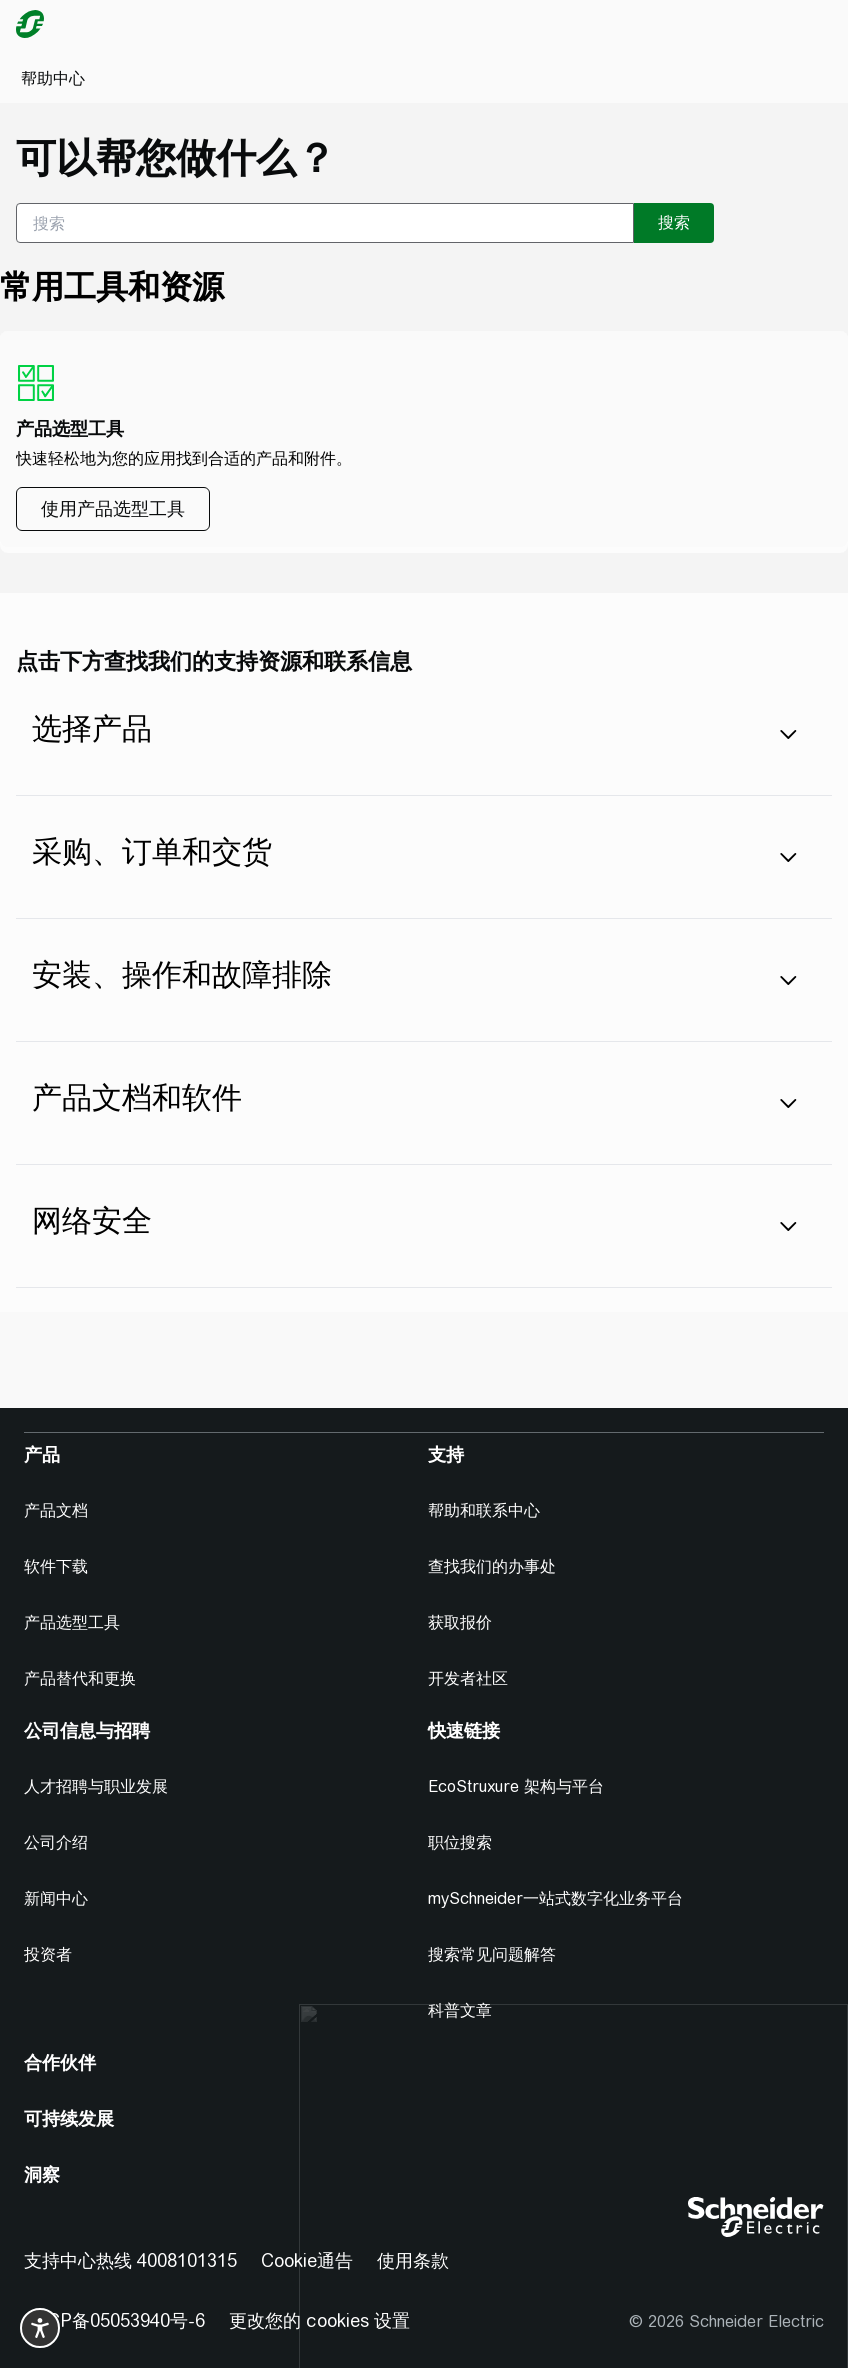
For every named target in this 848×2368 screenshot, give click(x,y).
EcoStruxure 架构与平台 (516, 1786)
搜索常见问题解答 (492, 1954)
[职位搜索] (468, 1843)
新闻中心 (56, 1898)
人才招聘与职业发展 (96, 1786)
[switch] (40, 2328)
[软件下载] (64, 1567)
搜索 (674, 222)
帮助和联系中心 (484, 1510)
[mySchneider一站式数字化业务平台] (563, 1899)
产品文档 (56, 1510)
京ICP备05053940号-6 (114, 2320)
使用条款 (413, 2260)
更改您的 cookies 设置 (319, 2320)
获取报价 (460, 1622)
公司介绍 (56, 1842)
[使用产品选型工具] (113, 509)
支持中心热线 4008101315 (130, 2260)
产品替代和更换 (80, 1678)
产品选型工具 (72, 1622)
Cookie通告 (307, 2260)
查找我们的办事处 (492, 1566)
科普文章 (460, 2010)
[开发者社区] (476, 1679)
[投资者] (56, 1955)
